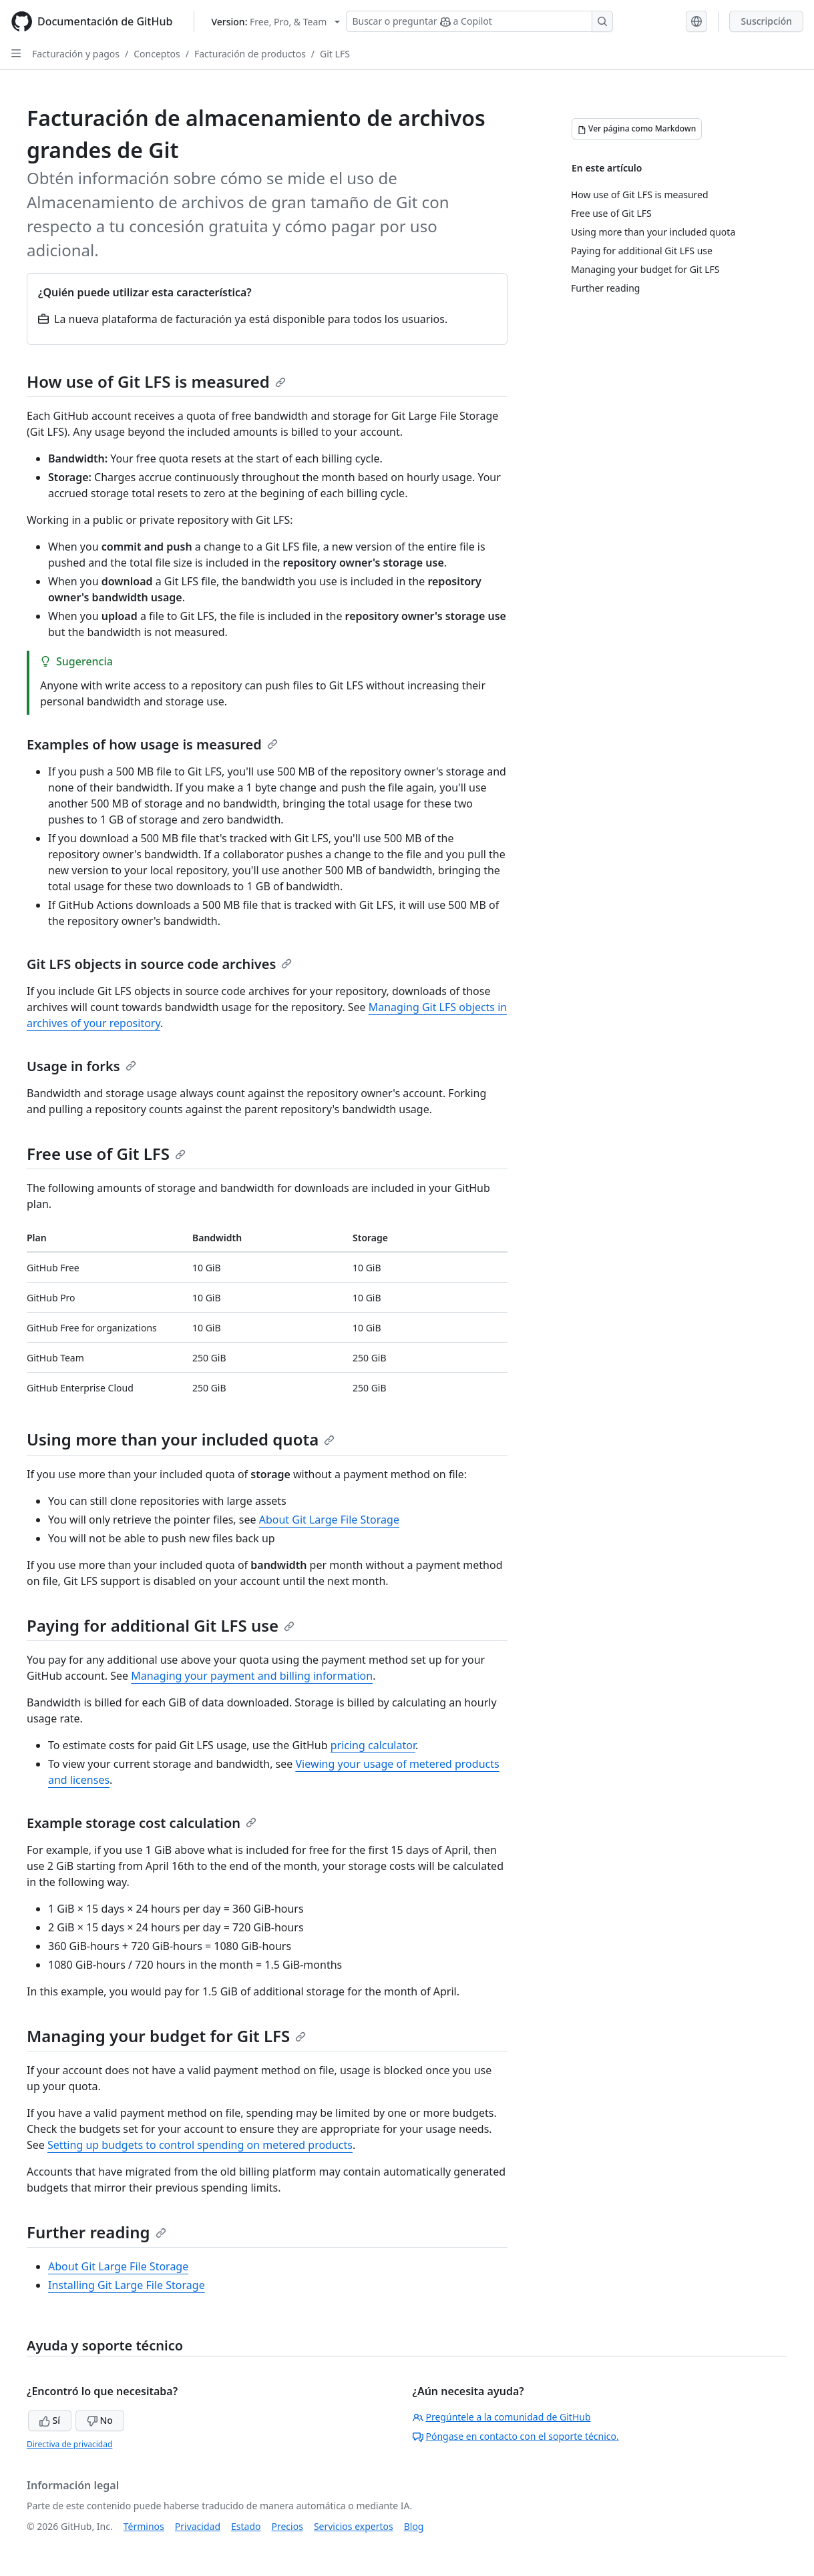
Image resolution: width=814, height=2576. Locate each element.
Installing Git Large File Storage (126, 2285)
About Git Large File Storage (329, 1519)
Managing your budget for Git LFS (166, 2036)
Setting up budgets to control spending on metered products (200, 2145)
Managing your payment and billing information (252, 1675)
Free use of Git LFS (106, 1154)
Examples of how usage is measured (152, 744)
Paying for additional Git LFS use (160, 1625)
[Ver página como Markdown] (637, 128)
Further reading (96, 2232)
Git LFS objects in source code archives (159, 964)
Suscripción (766, 21)
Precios (287, 2526)
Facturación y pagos (76, 53)
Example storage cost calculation (141, 1823)
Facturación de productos (250, 53)
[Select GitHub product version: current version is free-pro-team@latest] (275, 21)
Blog (414, 2526)
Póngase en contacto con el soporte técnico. (516, 2436)
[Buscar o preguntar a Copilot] (479, 21)
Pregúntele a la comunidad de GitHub (502, 2416)
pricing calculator (373, 1745)
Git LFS (335, 53)
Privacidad (197, 2526)
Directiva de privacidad (69, 2444)
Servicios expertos (353, 2526)
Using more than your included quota (181, 1439)
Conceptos (157, 53)
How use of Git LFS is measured (156, 381)
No (100, 2420)
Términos (144, 2526)
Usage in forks (81, 1066)
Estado (245, 2526)
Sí (49, 2420)
